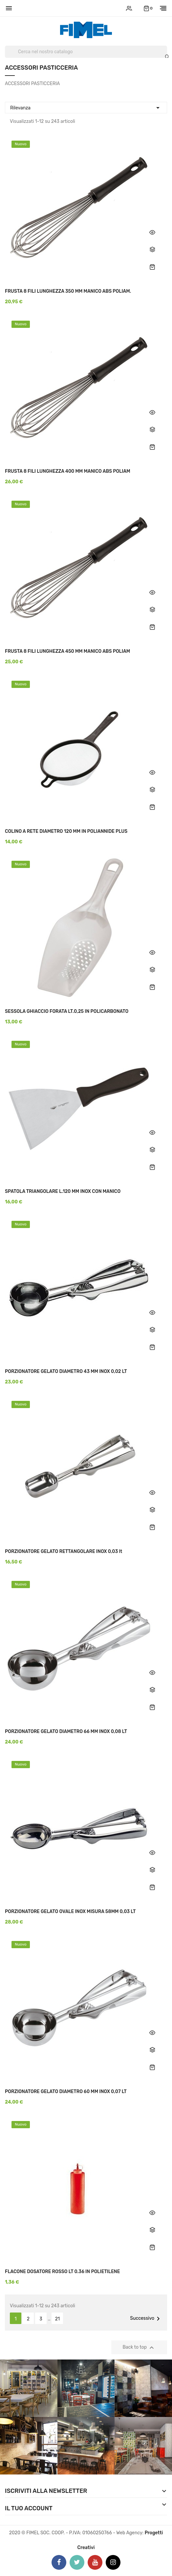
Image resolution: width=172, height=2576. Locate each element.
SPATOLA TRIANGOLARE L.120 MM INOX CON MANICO (62, 1191)
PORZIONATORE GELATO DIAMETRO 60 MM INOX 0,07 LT (66, 2091)
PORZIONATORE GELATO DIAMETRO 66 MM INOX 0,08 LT (66, 1731)
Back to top (139, 2348)
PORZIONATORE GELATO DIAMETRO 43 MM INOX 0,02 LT (66, 1371)
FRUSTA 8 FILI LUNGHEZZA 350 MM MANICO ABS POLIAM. (68, 291)
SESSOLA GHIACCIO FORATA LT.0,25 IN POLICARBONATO (66, 1011)
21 (57, 2319)
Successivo (146, 2319)
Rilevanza (86, 107)
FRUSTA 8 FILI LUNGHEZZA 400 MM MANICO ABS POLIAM (67, 471)
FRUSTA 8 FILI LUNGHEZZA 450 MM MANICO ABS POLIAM (67, 651)
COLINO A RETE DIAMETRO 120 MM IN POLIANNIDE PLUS (66, 831)
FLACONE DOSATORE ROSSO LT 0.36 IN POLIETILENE (62, 2271)
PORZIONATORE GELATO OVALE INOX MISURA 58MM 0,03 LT (70, 1911)
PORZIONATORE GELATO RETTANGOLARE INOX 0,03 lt (63, 1551)
